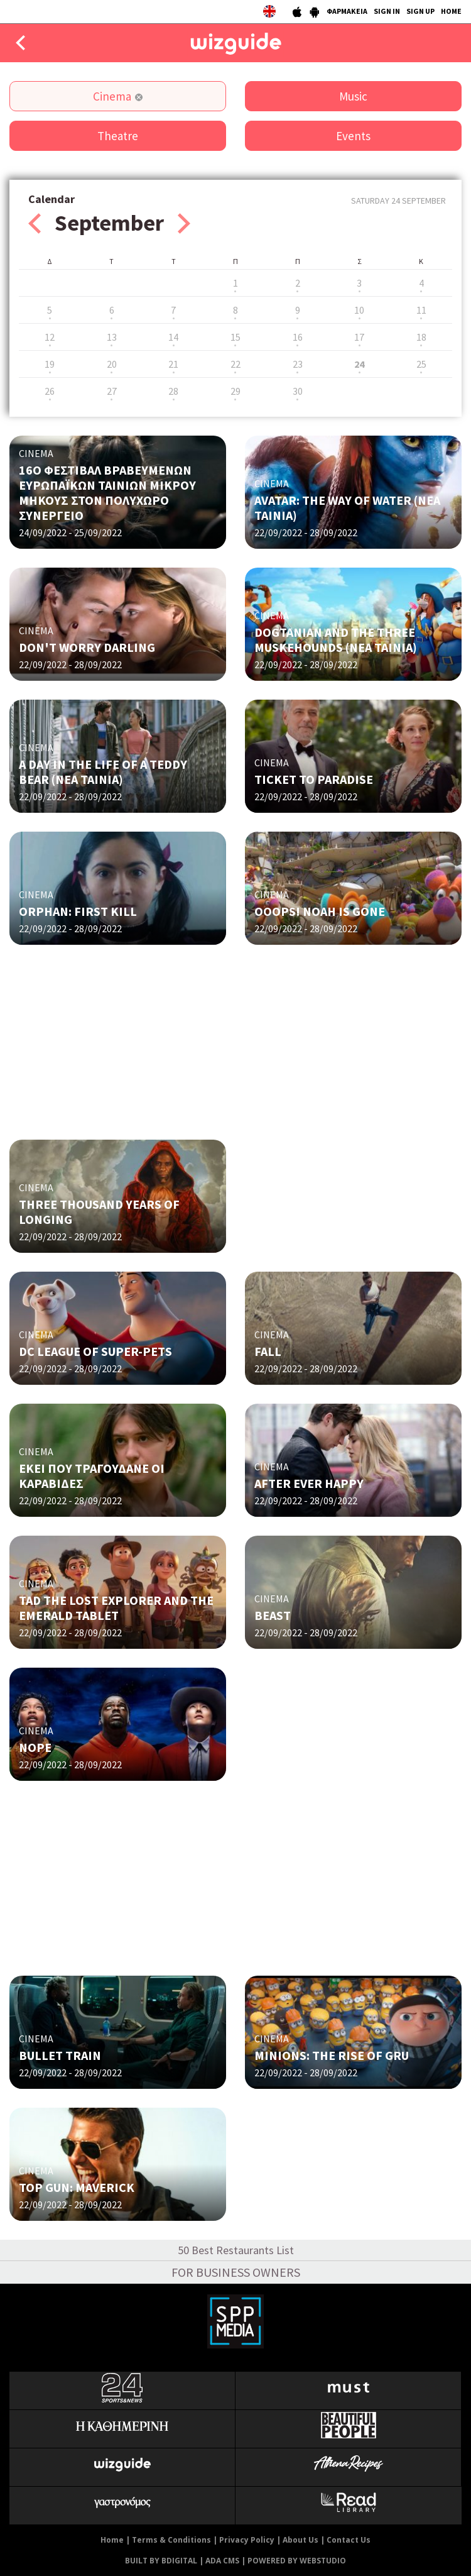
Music (353, 96)
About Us (300, 2540)
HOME (451, 11)
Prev (34, 223)
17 (359, 337)
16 (298, 337)
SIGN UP (420, 11)
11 (421, 310)
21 (173, 364)
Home (112, 2540)
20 (112, 364)
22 (235, 364)
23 (298, 364)
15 (235, 337)
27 (112, 391)
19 (50, 364)
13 (112, 337)
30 (298, 391)
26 (50, 391)
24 (359, 364)
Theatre (117, 135)
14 (173, 337)
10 (359, 310)
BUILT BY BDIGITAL (161, 2560)
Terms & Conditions (171, 2540)
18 (421, 337)
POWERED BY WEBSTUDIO (296, 2560)
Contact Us (349, 2540)
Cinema (112, 96)
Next (184, 223)
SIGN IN (387, 11)
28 (173, 391)
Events (353, 135)
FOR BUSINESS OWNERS (235, 2272)
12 (50, 337)
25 (421, 364)
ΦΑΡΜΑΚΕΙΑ (347, 11)
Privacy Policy (246, 2540)
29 (235, 391)
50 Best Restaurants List (236, 2250)
